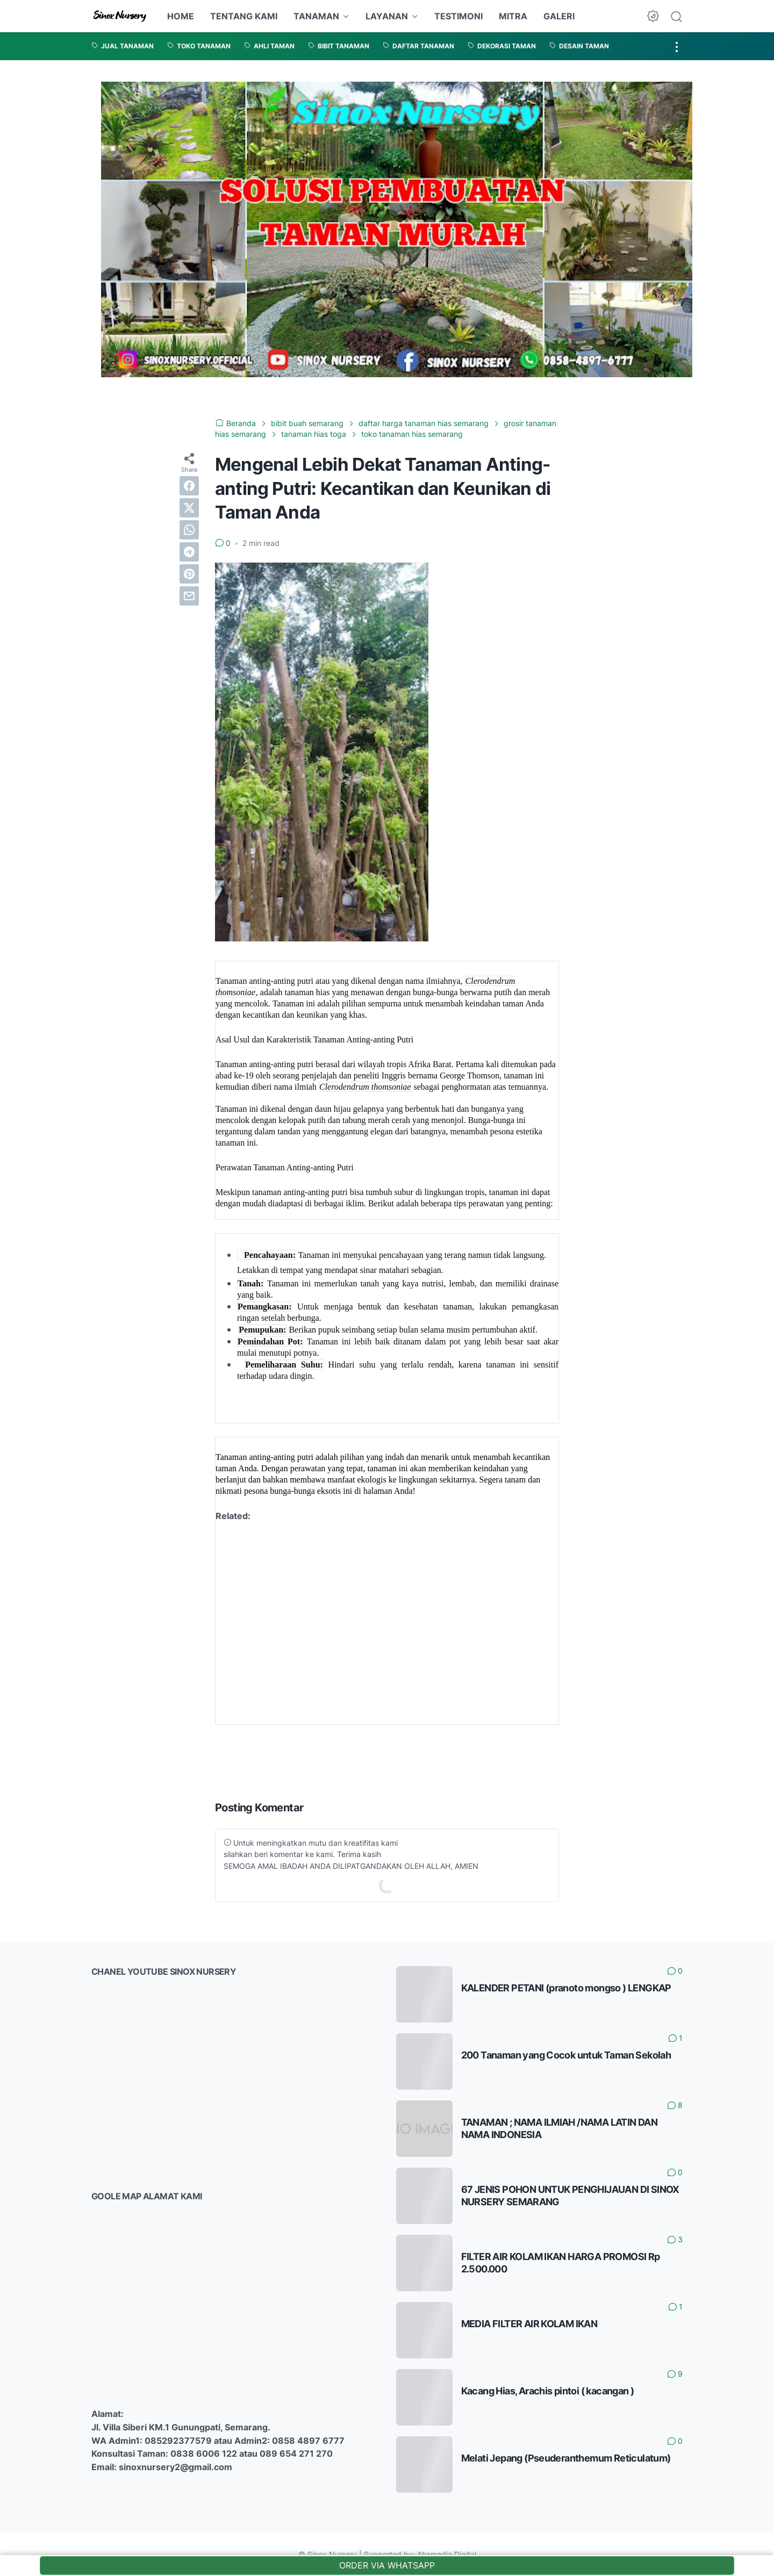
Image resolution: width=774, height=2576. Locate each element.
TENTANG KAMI (243, 16)
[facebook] (189, 485)
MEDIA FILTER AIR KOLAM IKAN (529, 2323)
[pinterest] (189, 574)
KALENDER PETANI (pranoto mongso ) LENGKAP (566, 1988)
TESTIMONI (458, 16)
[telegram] (189, 552)
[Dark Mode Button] (653, 16)
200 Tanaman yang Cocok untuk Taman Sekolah (566, 2055)
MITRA (513, 16)
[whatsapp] (189, 529)
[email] (189, 596)
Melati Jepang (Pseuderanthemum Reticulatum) (566, 2458)
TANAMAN (316, 16)
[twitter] (189, 507)
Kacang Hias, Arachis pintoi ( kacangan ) (547, 2391)
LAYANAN (387, 16)
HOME (180, 16)
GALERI (559, 16)
